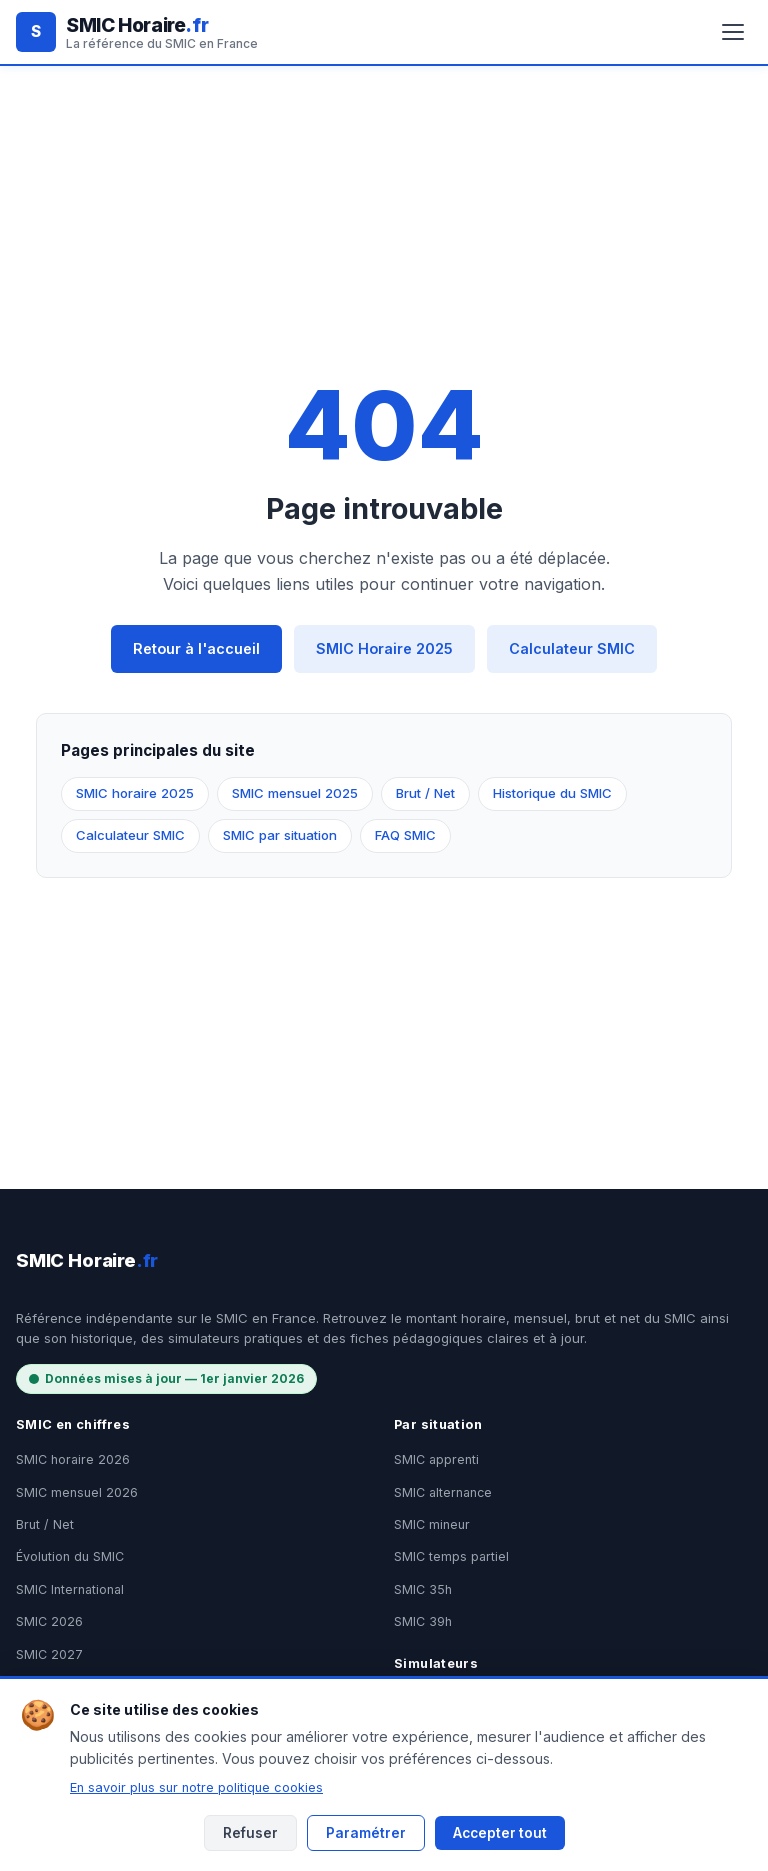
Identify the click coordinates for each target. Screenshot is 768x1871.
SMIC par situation (280, 835)
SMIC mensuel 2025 (295, 793)
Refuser (250, 1833)
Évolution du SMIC (70, 1556)
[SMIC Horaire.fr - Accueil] (137, 32)
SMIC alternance (443, 1492)
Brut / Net (425, 793)
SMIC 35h (423, 1589)
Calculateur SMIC (572, 648)
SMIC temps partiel (451, 1556)
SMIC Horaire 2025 (384, 648)
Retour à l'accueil (196, 648)
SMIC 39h (423, 1621)
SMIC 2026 (49, 1621)
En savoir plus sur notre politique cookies (196, 1787)
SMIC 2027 (49, 1654)
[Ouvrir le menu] (733, 32)
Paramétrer (366, 1833)
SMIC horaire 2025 (135, 793)
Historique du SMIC (552, 793)
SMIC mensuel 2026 (77, 1492)
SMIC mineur (432, 1524)
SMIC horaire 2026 (73, 1459)
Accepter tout (500, 1833)
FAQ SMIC (405, 835)
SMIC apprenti (436, 1459)
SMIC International (70, 1589)
